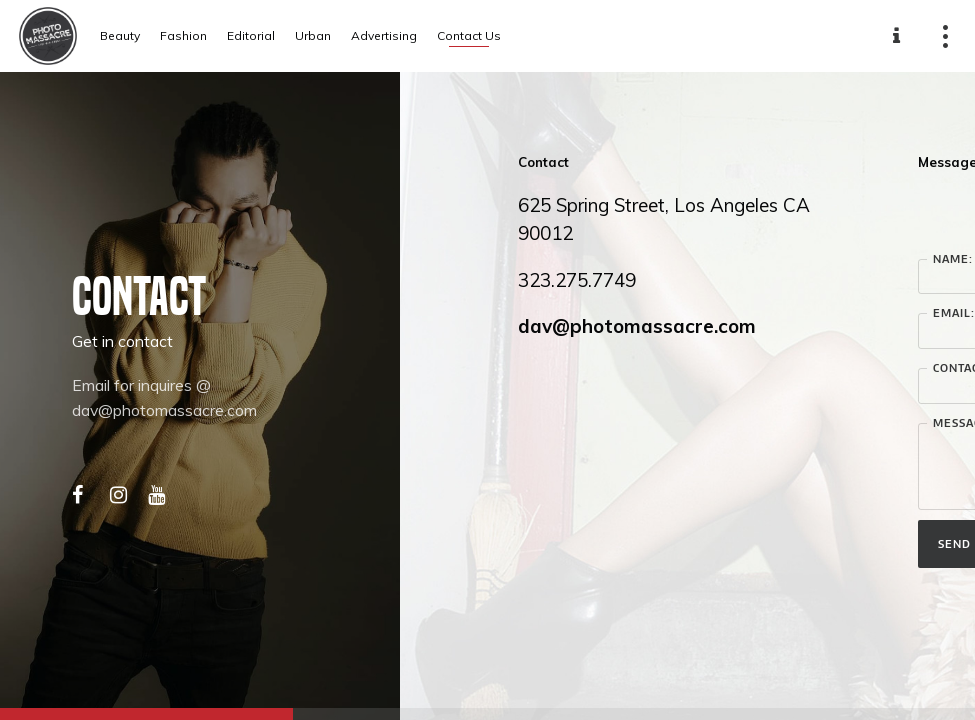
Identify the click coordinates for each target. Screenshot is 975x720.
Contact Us (469, 35)
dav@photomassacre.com (637, 326)
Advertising (384, 35)
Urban (313, 35)
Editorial (251, 35)
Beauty (120, 35)
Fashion (183, 35)
